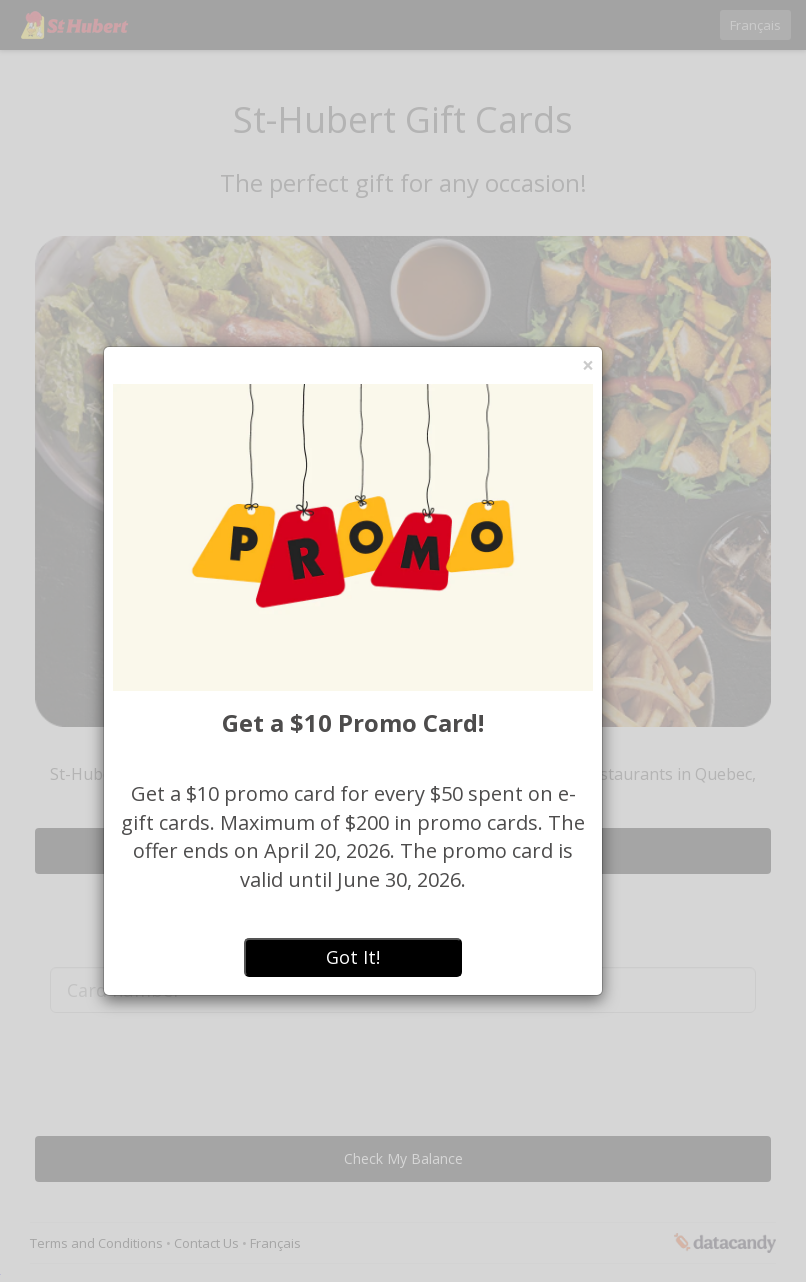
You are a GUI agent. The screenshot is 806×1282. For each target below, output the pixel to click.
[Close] (588, 365)
